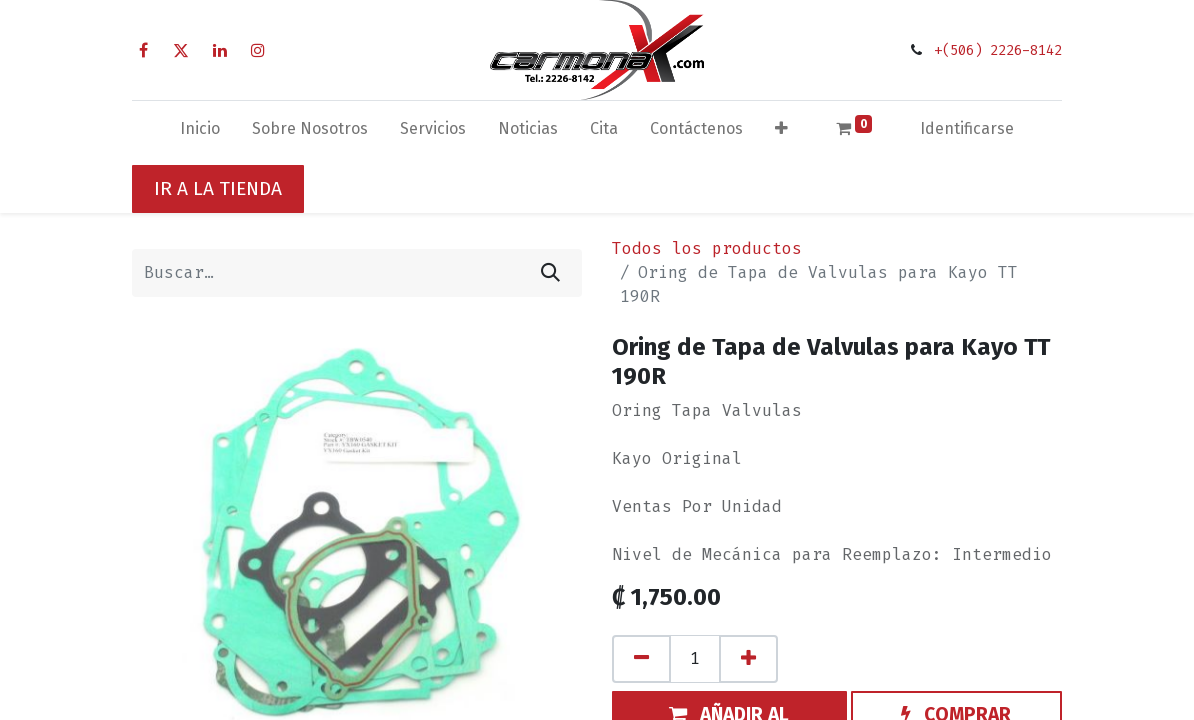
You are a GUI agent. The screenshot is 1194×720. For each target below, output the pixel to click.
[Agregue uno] (748, 659)
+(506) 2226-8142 (998, 50)
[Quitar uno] (641, 659)
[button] (781, 133)
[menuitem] (200, 133)
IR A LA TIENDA (218, 188)
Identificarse (967, 128)
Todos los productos (707, 248)
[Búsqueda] (550, 273)
